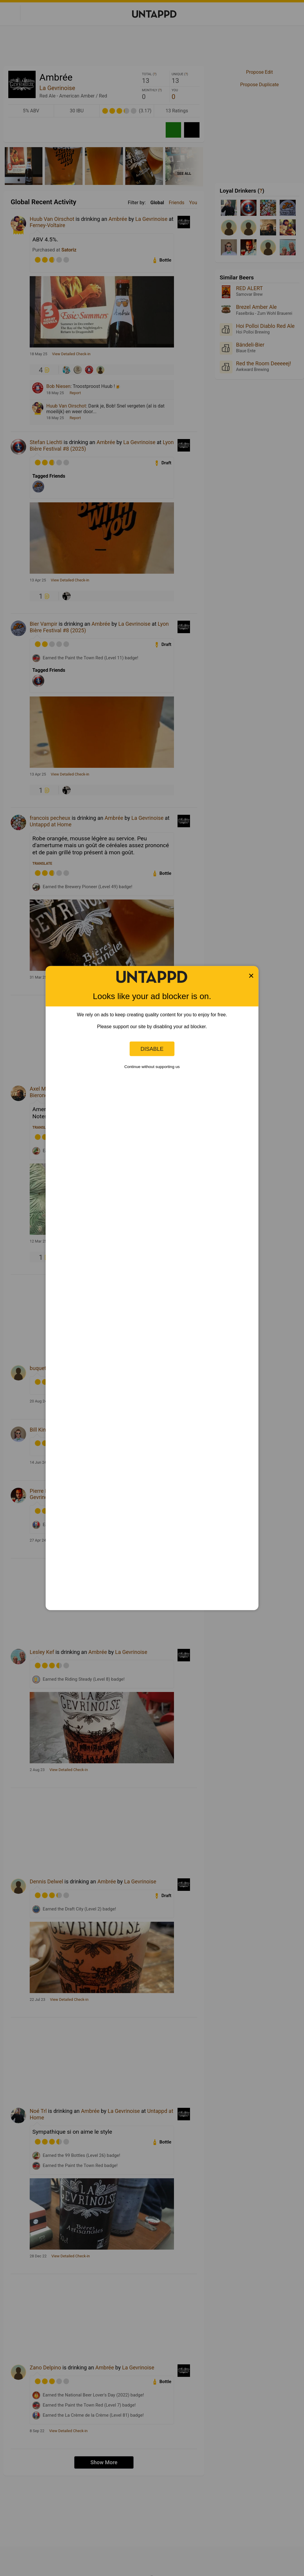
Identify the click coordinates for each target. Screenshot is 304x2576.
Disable (152, 1048)
